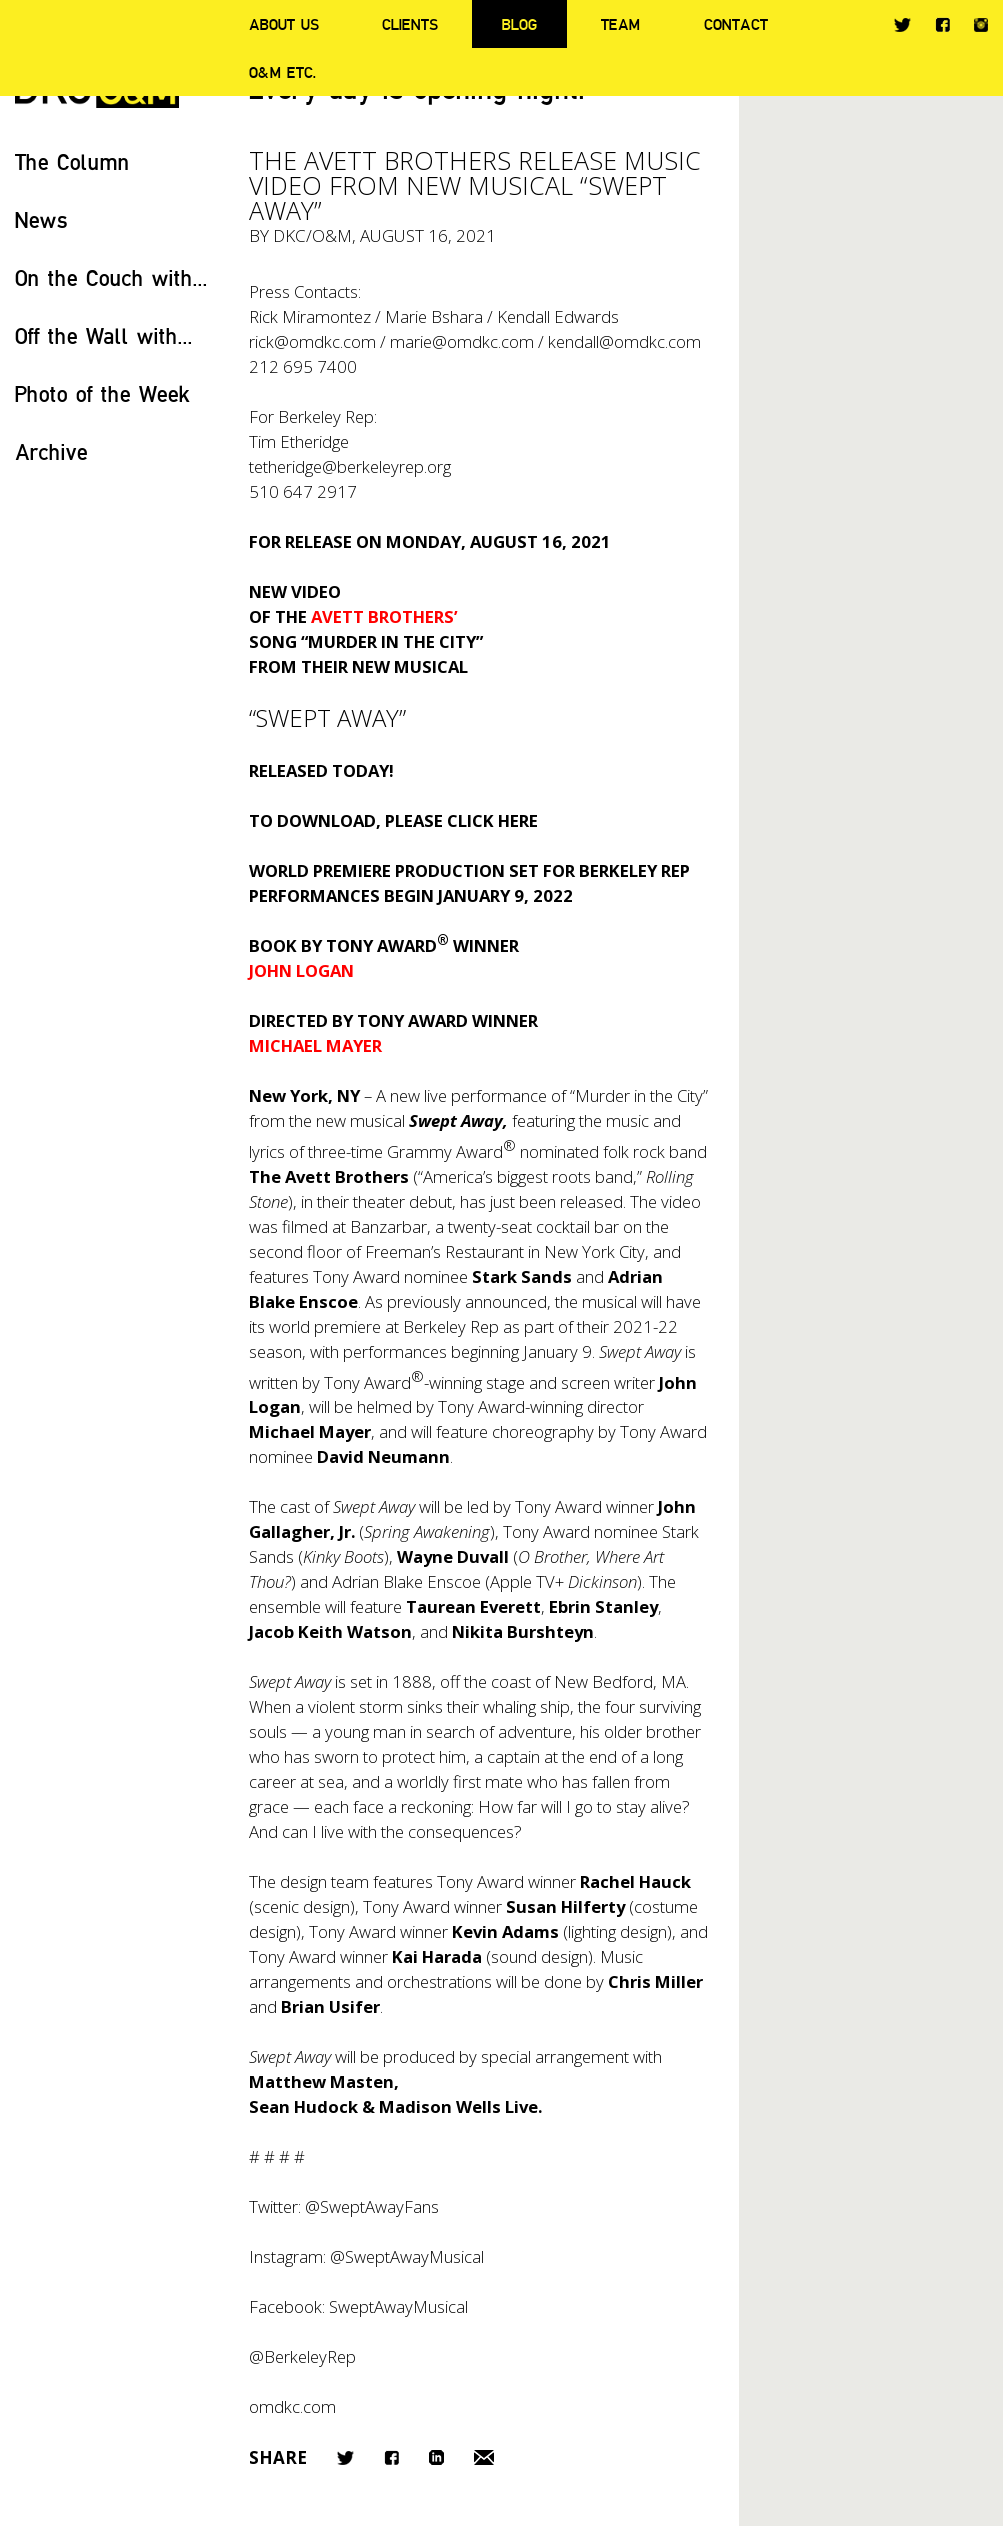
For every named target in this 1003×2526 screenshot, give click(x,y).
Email (484, 2457)
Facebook (942, 24)
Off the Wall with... (104, 335)
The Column (72, 161)
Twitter (902, 25)
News (41, 219)
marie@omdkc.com (462, 341)
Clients (410, 24)
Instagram (981, 25)
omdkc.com (292, 2406)
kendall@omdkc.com (624, 341)
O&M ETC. (283, 72)
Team (620, 24)
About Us (284, 24)
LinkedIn (436, 2457)
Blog (519, 24)
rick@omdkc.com (312, 341)
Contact (736, 24)
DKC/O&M (312, 235)
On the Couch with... (111, 277)
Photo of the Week (102, 393)
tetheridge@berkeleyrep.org (350, 466)
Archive (51, 451)
